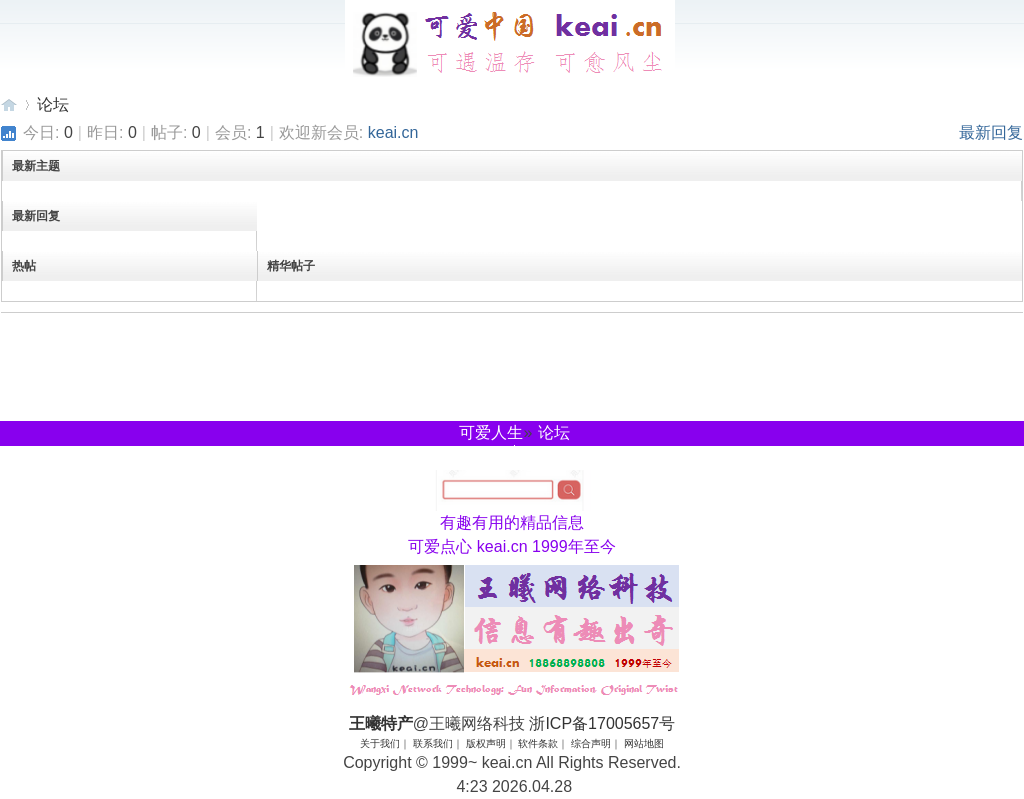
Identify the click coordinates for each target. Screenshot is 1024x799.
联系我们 (433, 743)
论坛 (53, 104)
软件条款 (538, 743)
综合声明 (591, 743)
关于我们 (380, 743)
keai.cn (393, 132)
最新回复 (991, 132)
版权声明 (486, 743)
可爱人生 (491, 432)
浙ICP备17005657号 (602, 723)
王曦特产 (9, 104)
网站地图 (644, 743)
